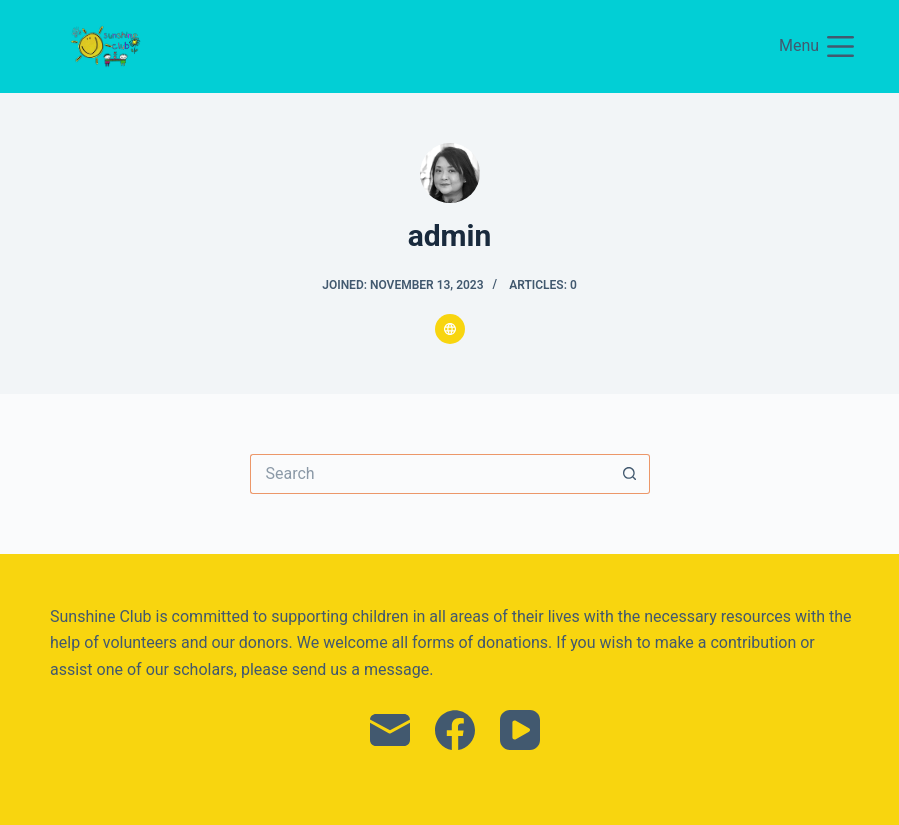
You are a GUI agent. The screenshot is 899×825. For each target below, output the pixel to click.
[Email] (390, 730)
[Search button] (630, 474)
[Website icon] (450, 329)
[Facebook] (455, 730)
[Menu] (816, 46)
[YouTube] (520, 730)
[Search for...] (430, 474)
